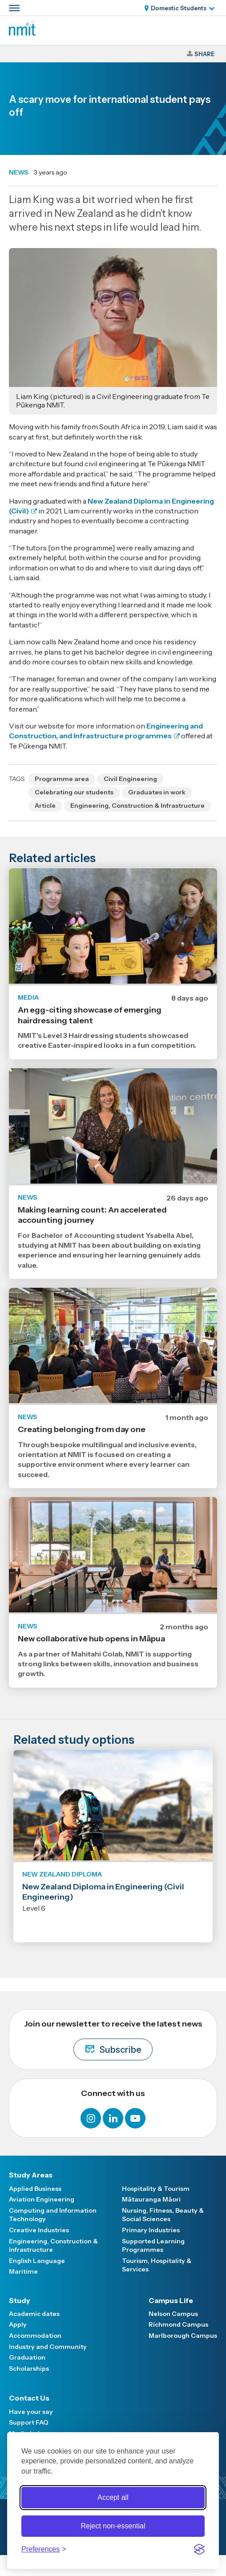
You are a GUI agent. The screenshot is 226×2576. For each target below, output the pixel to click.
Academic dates (34, 2314)
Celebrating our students (74, 792)
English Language (37, 2261)
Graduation (27, 2357)
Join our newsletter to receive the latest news (113, 2039)
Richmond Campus (178, 2324)
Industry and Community (48, 2347)
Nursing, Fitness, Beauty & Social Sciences (163, 2214)
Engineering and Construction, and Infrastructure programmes (106, 730)
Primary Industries (151, 2230)
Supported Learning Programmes (153, 2245)
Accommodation (35, 2336)
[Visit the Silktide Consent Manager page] (199, 2549)
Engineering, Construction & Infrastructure (137, 806)
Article (45, 806)
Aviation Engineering (41, 2199)
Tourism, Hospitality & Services (156, 2265)
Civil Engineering (130, 779)
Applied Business (35, 2189)
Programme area (62, 779)
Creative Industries (39, 2230)
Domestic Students (178, 8)
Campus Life (171, 2300)
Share (204, 53)
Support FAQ (28, 2422)
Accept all (112, 2497)
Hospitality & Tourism (156, 2189)
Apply (18, 2324)
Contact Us (29, 2397)
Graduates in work (157, 792)
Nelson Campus (173, 2314)
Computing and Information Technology (53, 2214)
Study (19, 2300)
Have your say (31, 2412)
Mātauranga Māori (151, 2199)
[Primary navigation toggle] (14, 8)
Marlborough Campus (183, 2336)
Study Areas (30, 2174)
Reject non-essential (113, 2526)
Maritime (23, 2271)
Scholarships (29, 2368)
